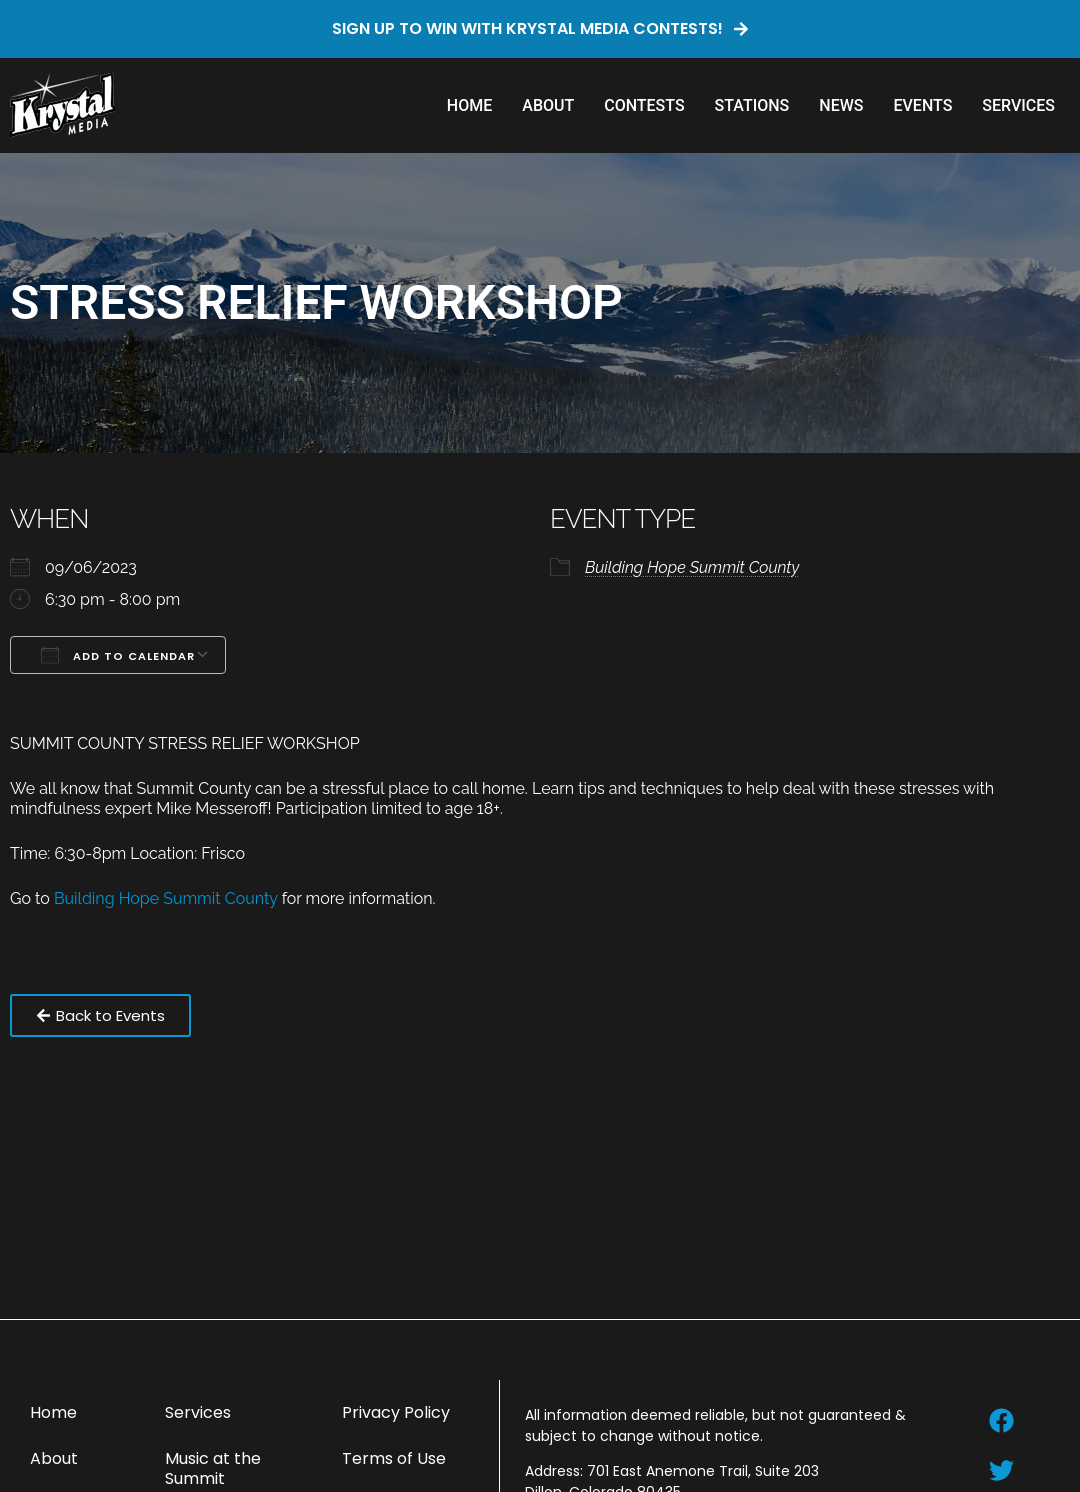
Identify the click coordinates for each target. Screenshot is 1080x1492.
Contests (644, 105)
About (548, 105)
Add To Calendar (118, 655)
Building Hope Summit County (692, 567)
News (841, 105)
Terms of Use (394, 1458)
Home (469, 105)
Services (1018, 105)
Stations (752, 105)
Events (922, 105)
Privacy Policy (396, 1412)
